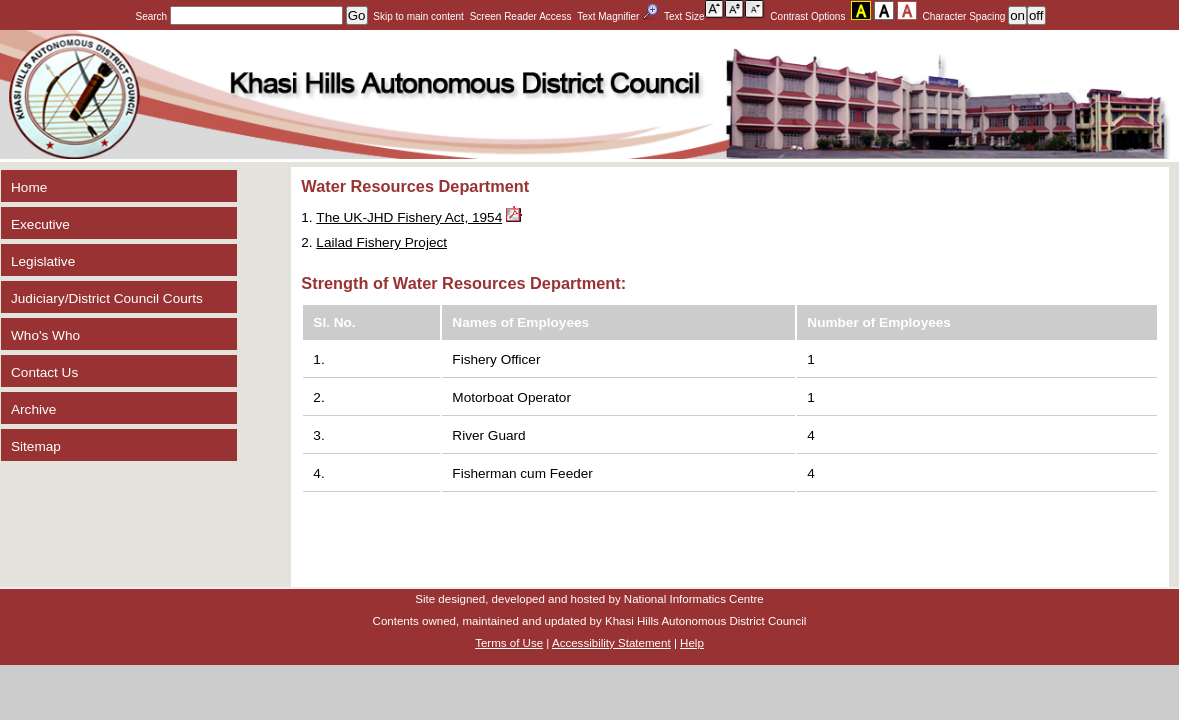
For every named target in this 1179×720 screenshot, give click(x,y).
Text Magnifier (617, 13)
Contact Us (44, 372)
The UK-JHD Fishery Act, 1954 (409, 217)
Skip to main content (418, 16)
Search (240, 16)
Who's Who (45, 335)
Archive (33, 409)
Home (29, 187)
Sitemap (36, 446)
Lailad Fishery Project (381, 242)
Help (692, 643)
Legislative (43, 261)
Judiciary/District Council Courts (107, 298)
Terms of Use (509, 643)
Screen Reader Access (521, 16)
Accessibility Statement (611, 643)
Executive (40, 224)
